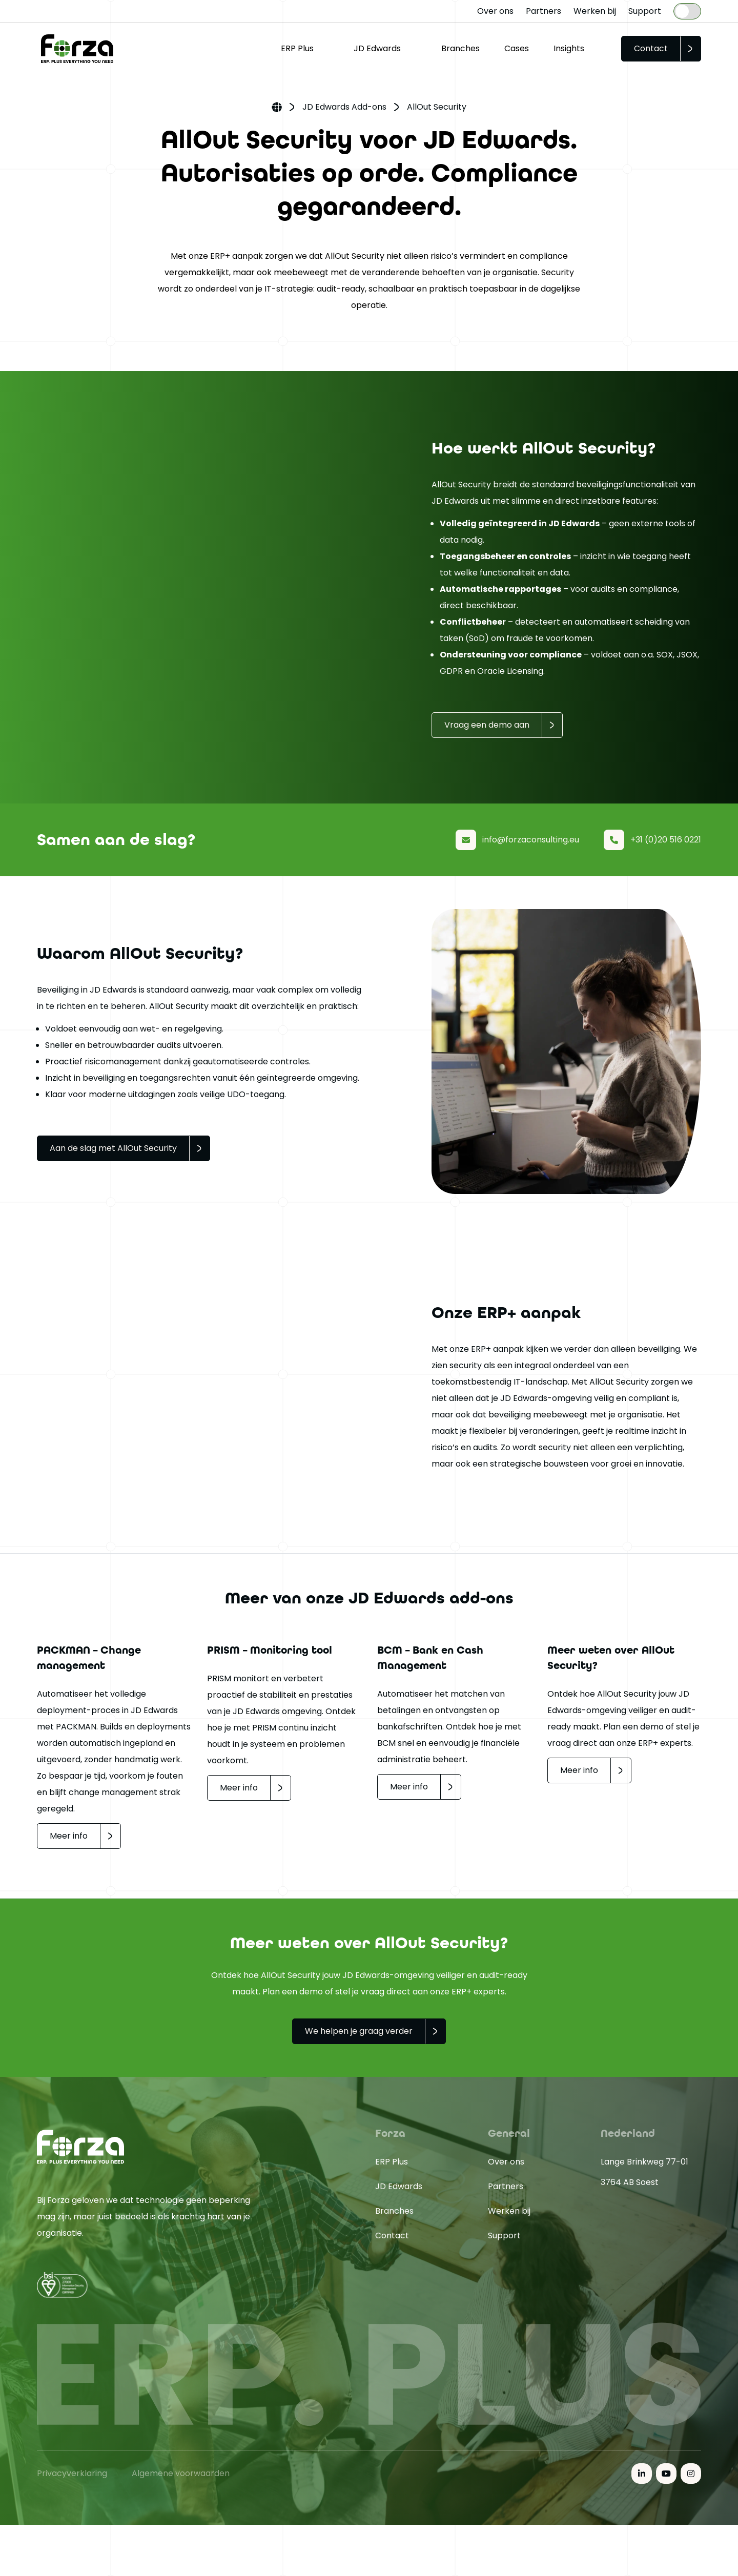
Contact (651, 48)
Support (644, 11)
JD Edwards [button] (377, 48)
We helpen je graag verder (359, 2031)
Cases (516, 48)
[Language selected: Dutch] (687, 11)
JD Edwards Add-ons (344, 107)
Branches (460, 48)
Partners (543, 11)
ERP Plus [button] (297, 48)
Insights (569, 48)
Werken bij (594, 11)
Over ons (495, 11)
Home (277, 108)
